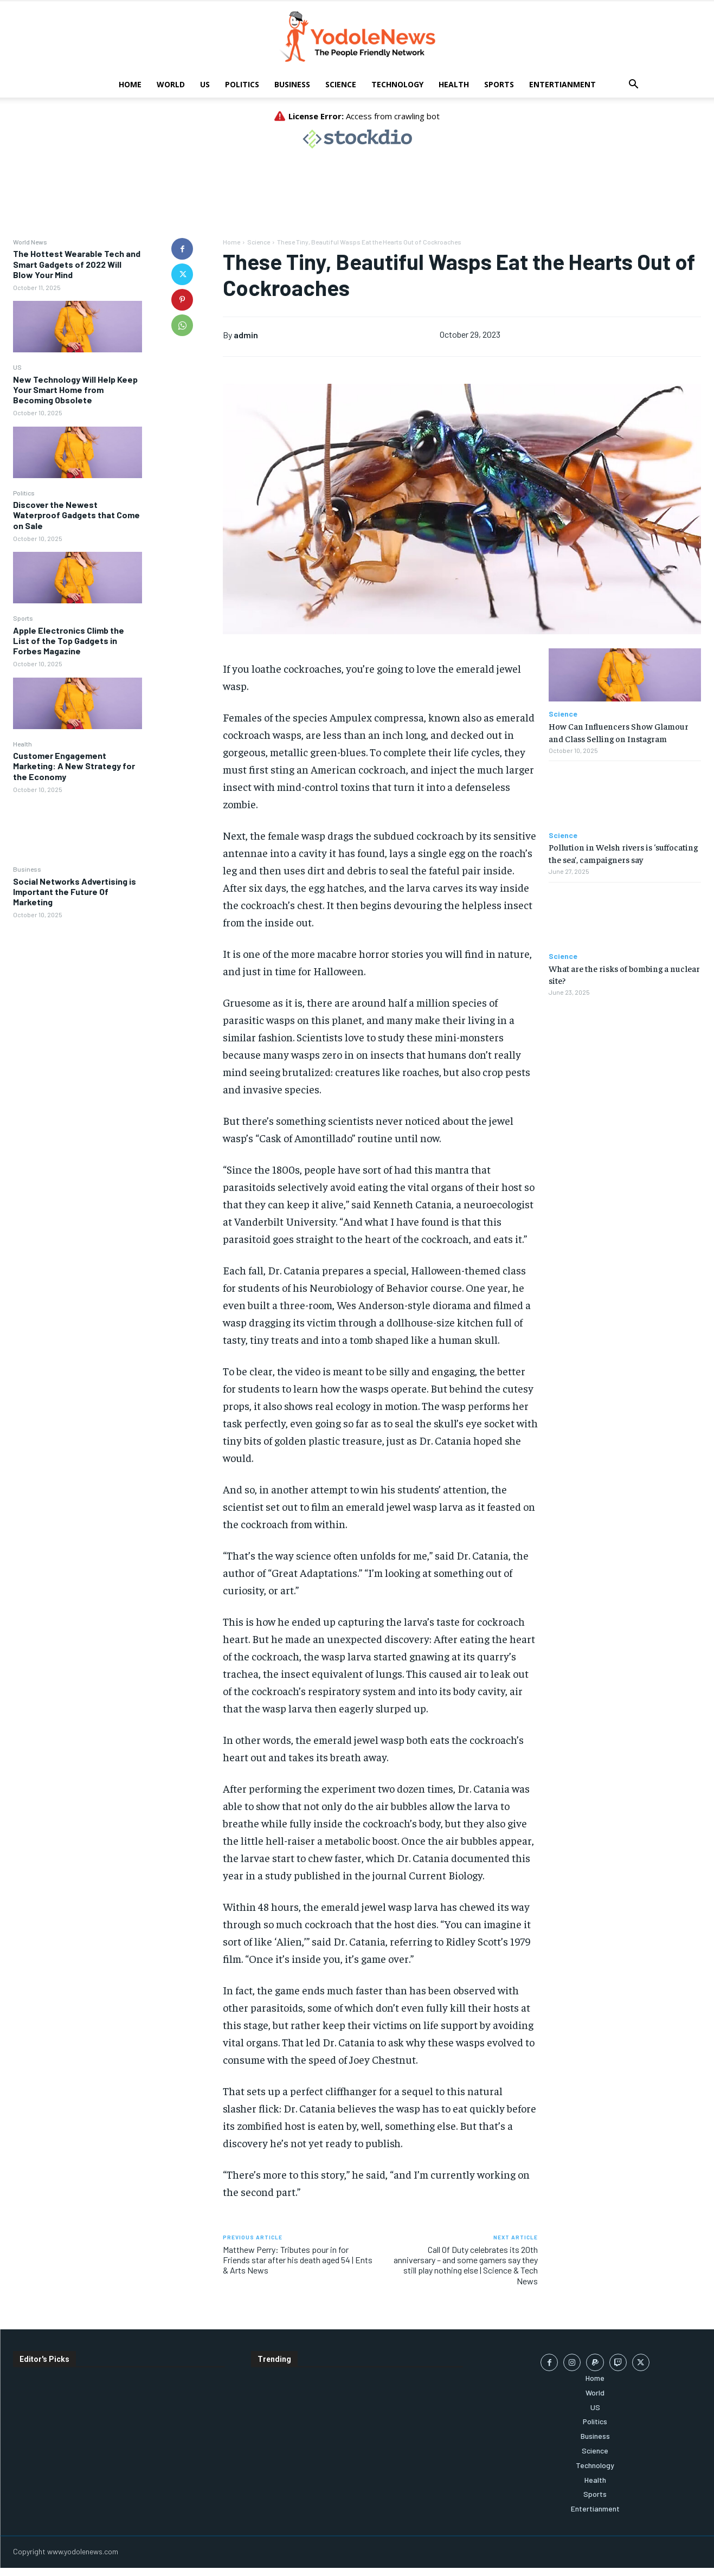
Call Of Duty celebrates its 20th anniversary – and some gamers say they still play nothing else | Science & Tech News (466, 2265)
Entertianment (562, 84)
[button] (634, 85)
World (171, 84)
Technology (397, 84)
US (205, 84)
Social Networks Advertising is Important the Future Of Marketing (74, 891)
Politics (242, 84)
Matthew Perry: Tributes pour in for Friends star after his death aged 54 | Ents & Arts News (297, 2259)
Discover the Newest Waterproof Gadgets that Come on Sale (76, 514)
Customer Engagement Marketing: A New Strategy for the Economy (74, 765)
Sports (499, 84)
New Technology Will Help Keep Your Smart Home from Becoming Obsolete (75, 389)
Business (292, 84)
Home (130, 84)
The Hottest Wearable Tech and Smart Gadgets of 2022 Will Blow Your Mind (76, 263)
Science (340, 84)
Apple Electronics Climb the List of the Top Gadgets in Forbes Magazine (68, 640)
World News (30, 242)
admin (246, 335)
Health (454, 84)
